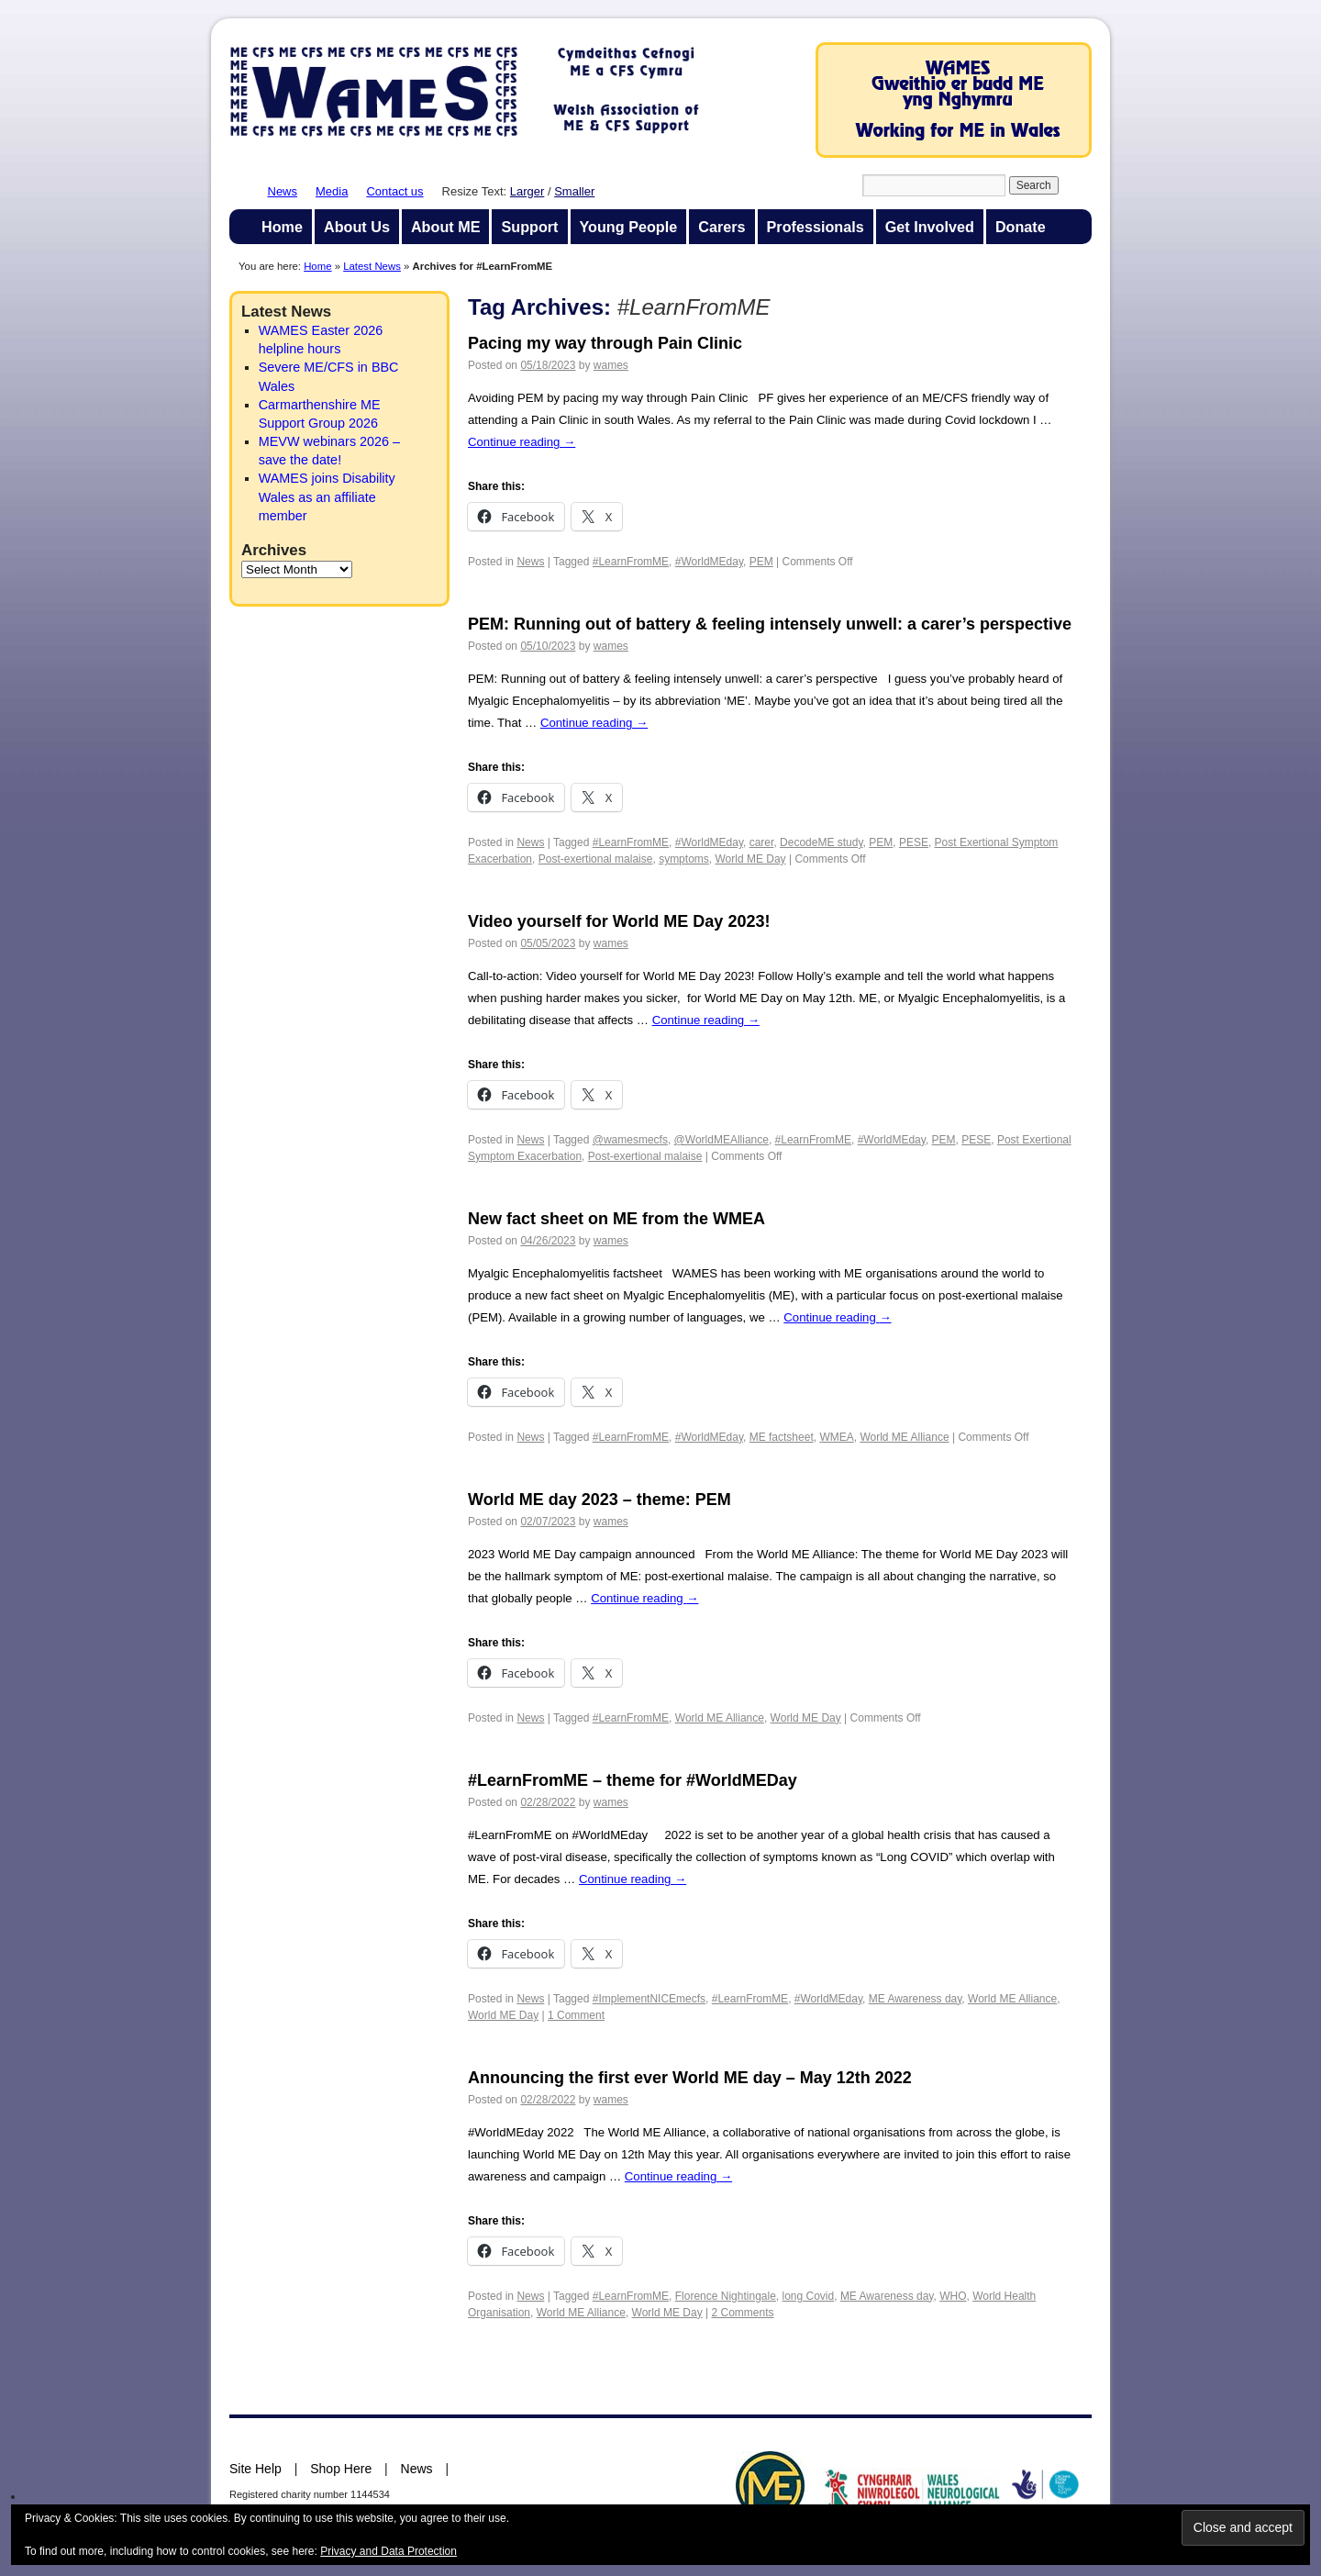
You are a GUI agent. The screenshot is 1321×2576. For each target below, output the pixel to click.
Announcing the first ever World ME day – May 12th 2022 (690, 2078)
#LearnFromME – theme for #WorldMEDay (632, 1780)
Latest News (372, 266)
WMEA (836, 1437)
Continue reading (521, 442)
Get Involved (929, 226)
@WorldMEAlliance (721, 1139)
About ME (446, 226)
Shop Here (341, 2468)
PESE (913, 842)
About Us (357, 226)
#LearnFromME (631, 561)
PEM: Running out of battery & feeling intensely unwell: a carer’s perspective (769, 624)
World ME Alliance (904, 1437)
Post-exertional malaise (595, 859)
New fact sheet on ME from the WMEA (616, 1219)
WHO (952, 2296)
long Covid (809, 2296)
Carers (721, 226)
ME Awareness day (915, 1998)
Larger (527, 191)
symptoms (684, 859)
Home (282, 226)
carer (761, 842)
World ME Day (750, 859)
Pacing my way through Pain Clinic (605, 343)
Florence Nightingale (725, 2296)
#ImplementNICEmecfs (649, 1998)
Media (332, 191)
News (283, 191)
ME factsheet (781, 1437)
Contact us (394, 191)
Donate (1020, 226)
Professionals (815, 226)
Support (529, 226)
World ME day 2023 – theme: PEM (599, 1499)
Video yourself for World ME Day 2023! (619, 921)
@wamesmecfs (630, 1139)
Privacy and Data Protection (388, 2551)
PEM (761, 561)
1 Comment (576, 2015)
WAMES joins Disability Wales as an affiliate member (327, 496)
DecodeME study (821, 842)
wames (611, 365)
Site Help (255, 2468)
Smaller (574, 191)
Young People (629, 226)
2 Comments (743, 2312)
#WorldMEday (709, 561)
